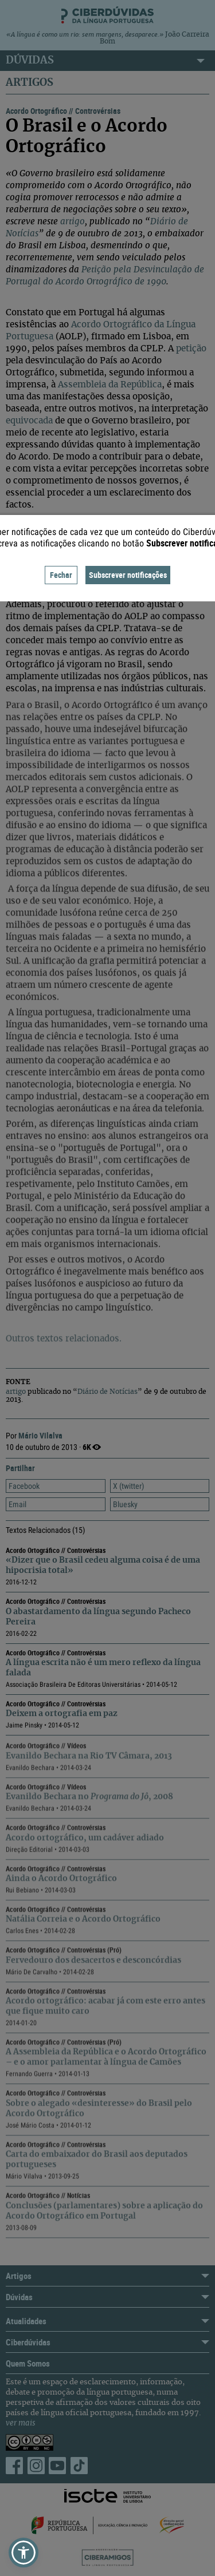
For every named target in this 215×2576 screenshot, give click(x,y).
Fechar (61, 574)
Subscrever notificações (128, 574)
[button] (23, 2553)
